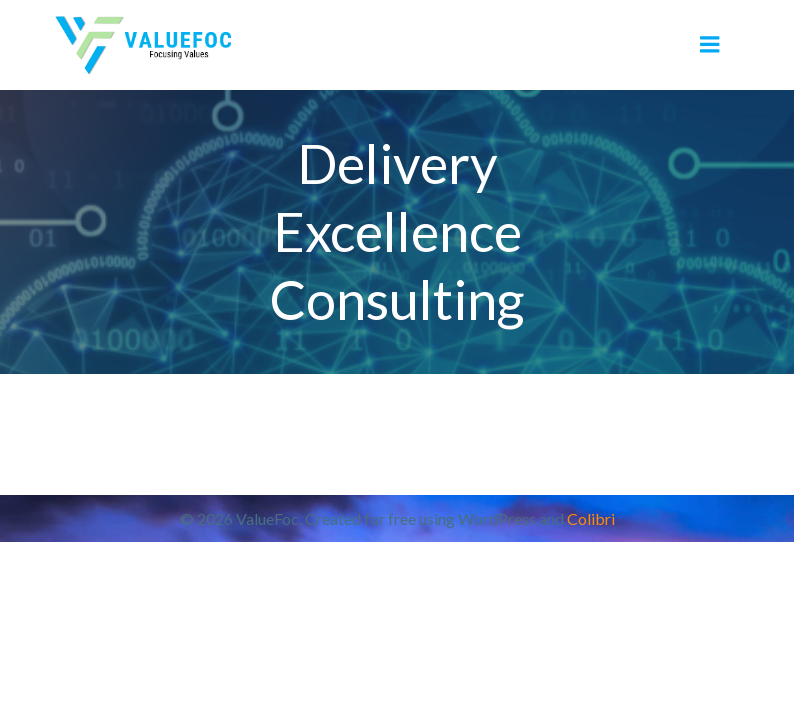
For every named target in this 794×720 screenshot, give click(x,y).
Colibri (591, 518)
